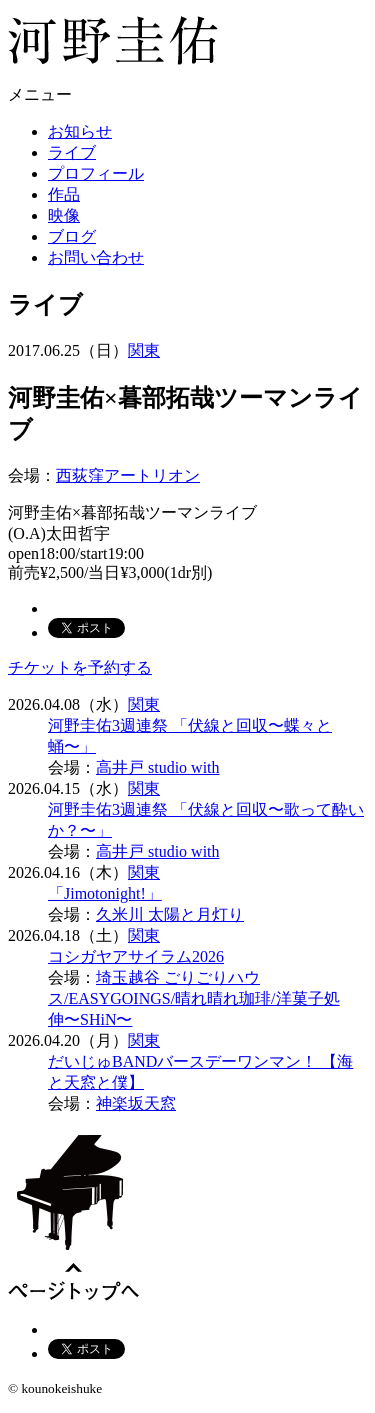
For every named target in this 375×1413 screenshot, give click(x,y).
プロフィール (96, 173)
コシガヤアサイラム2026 (136, 956)
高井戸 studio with (158, 767)
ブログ (72, 236)
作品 (64, 194)
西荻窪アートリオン (128, 475)
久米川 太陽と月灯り (170, 914)
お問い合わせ (96, 257)
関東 (144, 350)
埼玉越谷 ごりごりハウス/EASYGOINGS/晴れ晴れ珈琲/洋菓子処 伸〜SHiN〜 (194, 998)
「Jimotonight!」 (105, 893)
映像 (64, 215)
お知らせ (80, 131)
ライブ (72, 152)
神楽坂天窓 (136, 1103)
